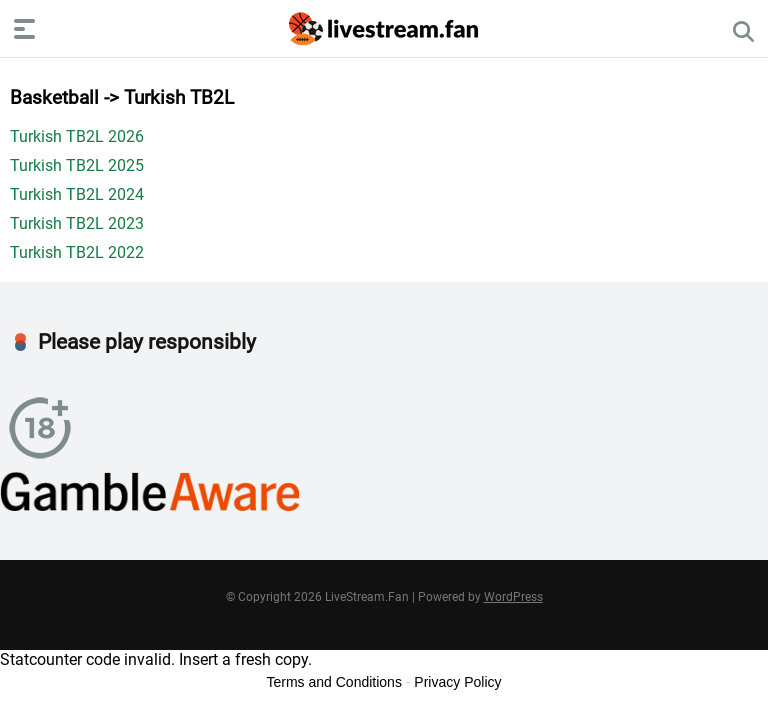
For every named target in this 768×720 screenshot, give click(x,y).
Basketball (54, 98)
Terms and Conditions (334, 682)
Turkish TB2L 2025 (77, 165)
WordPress (513, 597)
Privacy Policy (457, 682)
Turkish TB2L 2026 (77, 136)
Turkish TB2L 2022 (77, 252)
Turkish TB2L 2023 (77, 223)
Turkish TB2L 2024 (77, 194)
